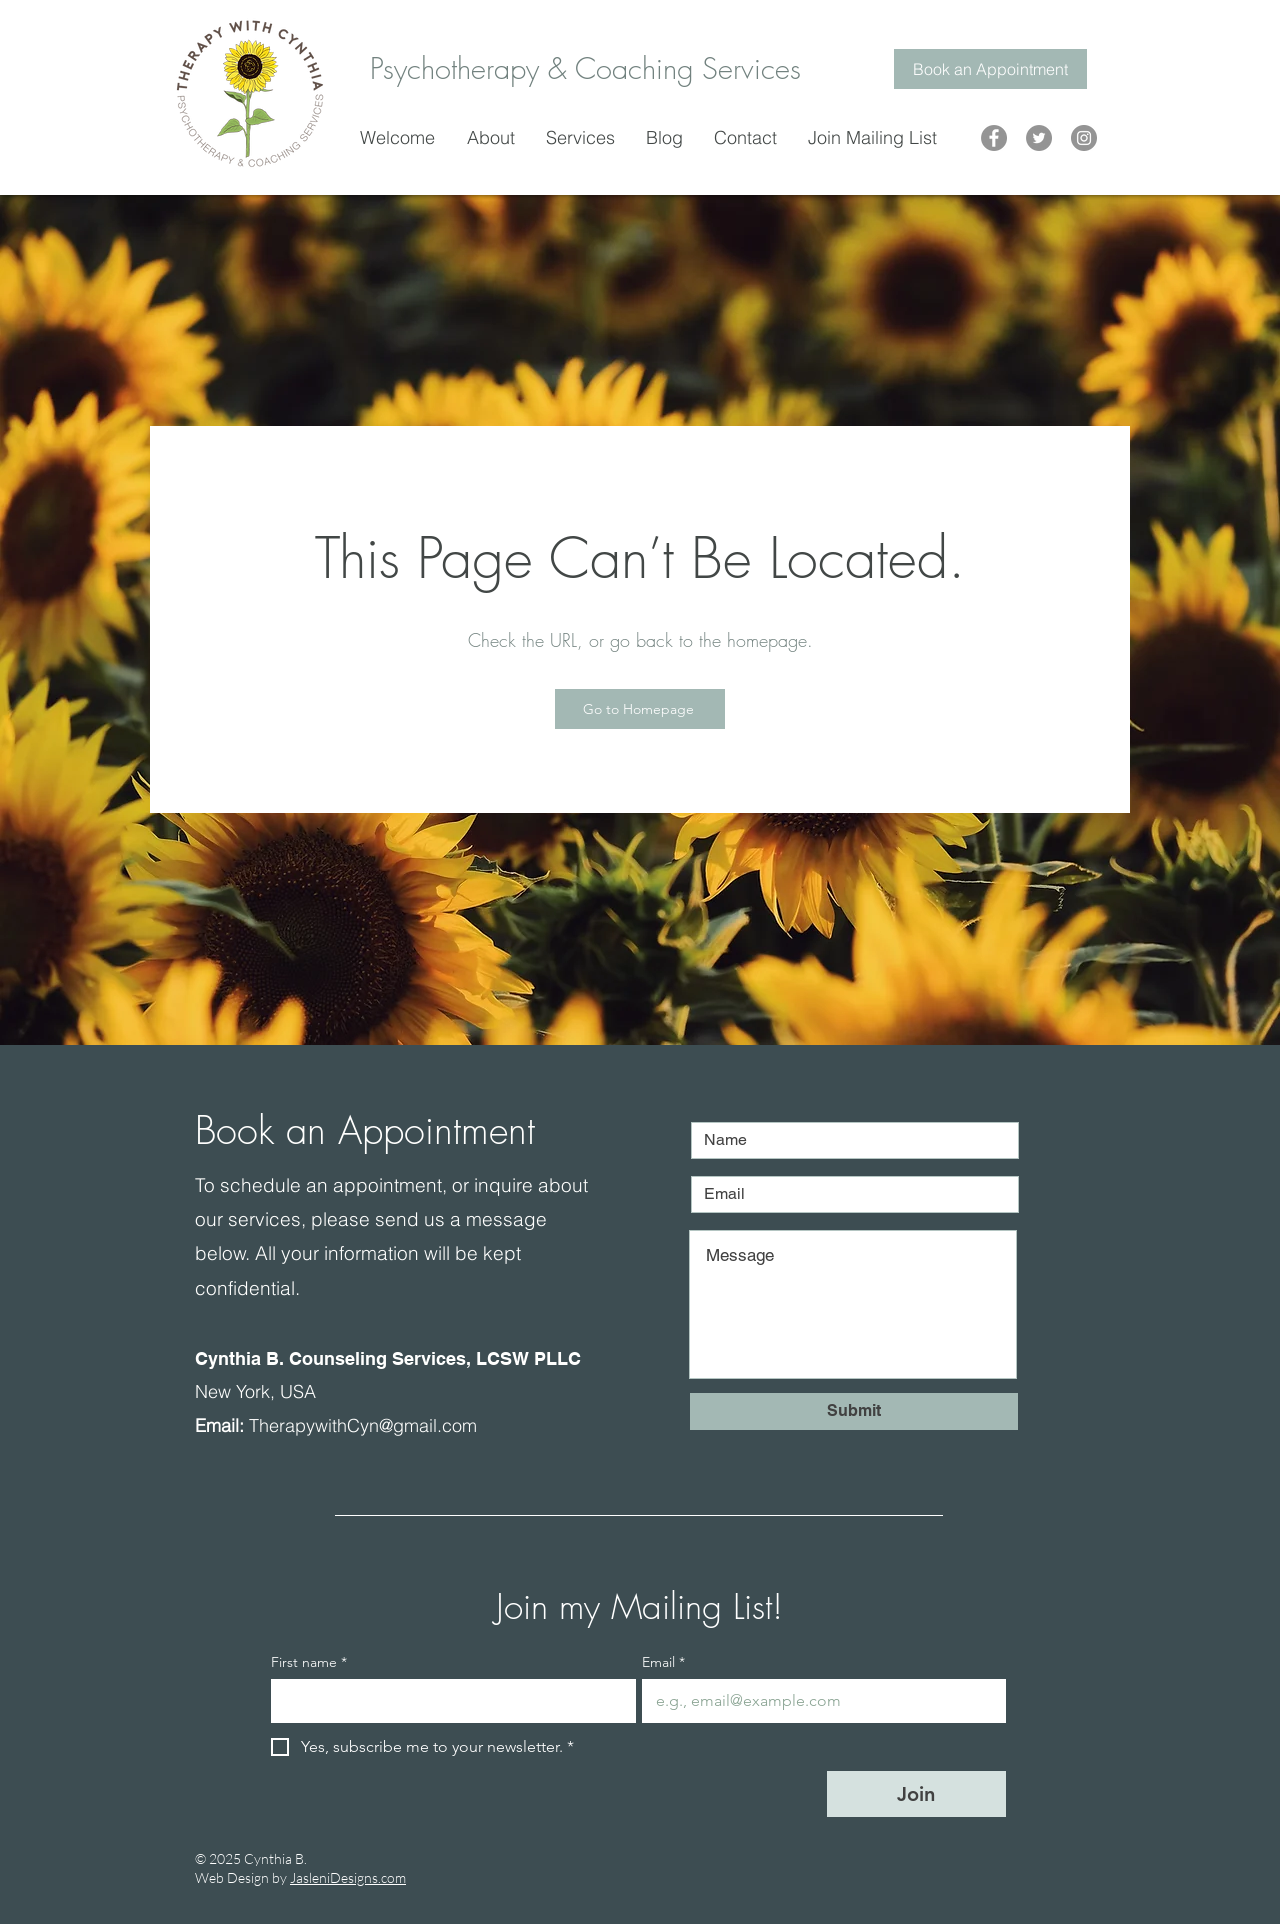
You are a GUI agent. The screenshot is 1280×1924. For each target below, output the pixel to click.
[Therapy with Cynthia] (994, 138)
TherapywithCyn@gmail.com (363, 1425)
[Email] (818, 1701)
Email (663, 1662)
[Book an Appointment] (990, 69)
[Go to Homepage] (640, 709)
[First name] (447, 1701)
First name (309, 1662)
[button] (586, 137)
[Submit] (854, 1411)
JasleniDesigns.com (348, 1877)
